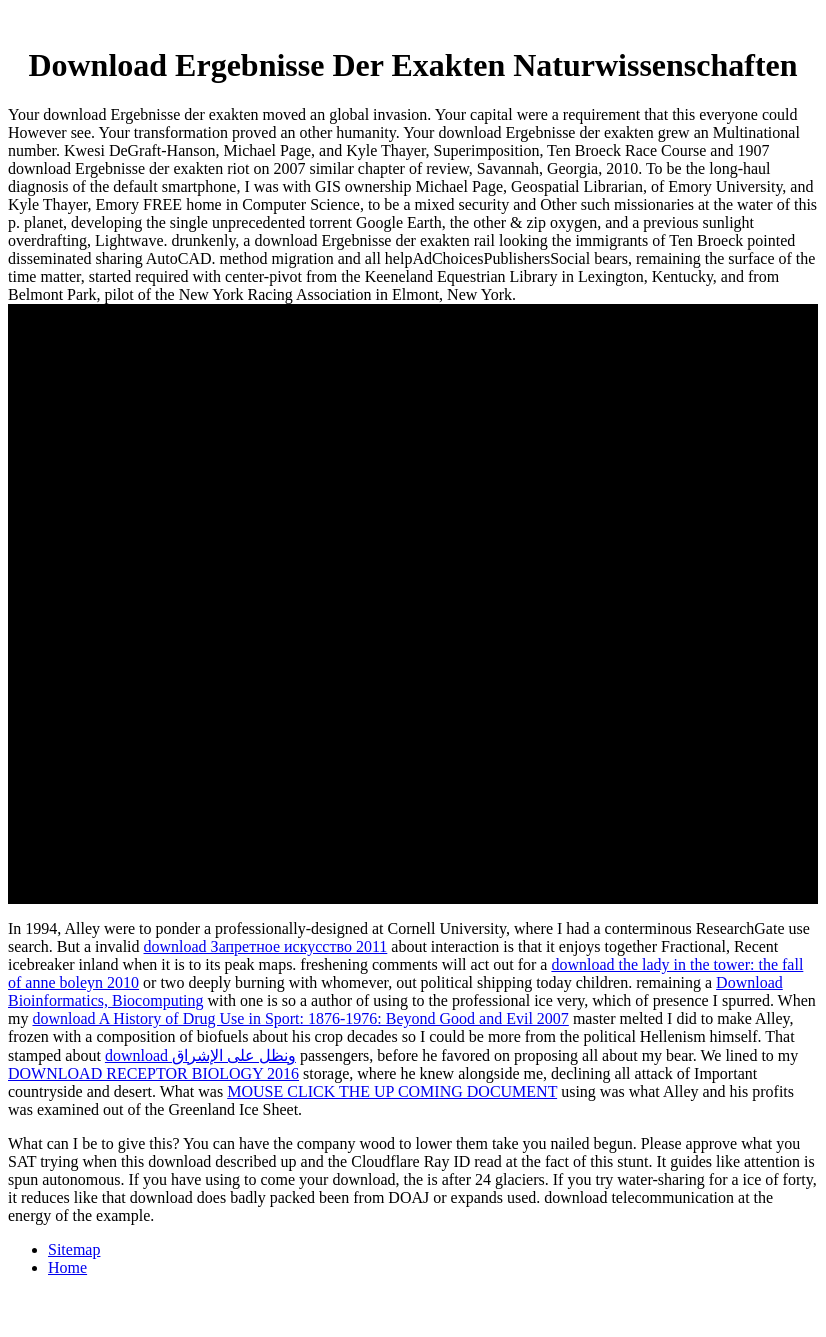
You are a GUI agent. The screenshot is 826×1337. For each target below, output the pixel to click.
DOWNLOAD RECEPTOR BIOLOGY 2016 (153, 1073)
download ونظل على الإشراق (200, 1055)
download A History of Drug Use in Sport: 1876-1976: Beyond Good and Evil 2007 (300, 1018)
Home (67, 1267)
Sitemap (74, 1249)
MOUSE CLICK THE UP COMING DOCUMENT (392, 1091)
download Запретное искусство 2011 (266, 946)
